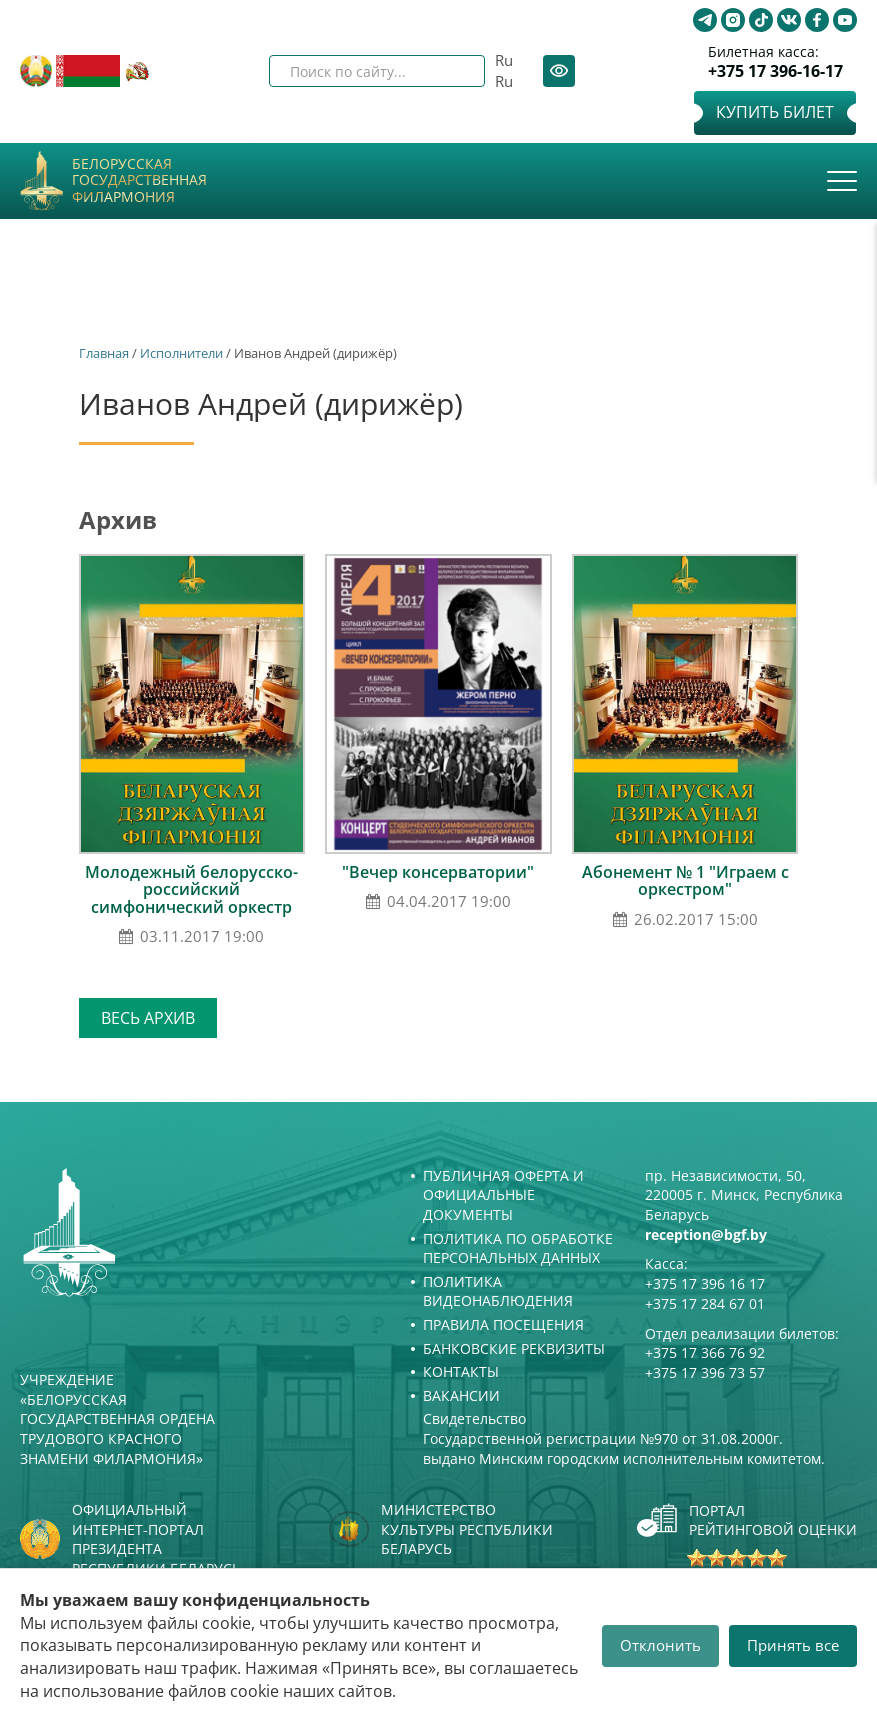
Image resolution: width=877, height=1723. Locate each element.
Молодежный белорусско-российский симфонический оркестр (191, 889)
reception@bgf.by (706, 1234)
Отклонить (660, 1645)
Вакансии (461, 1395)
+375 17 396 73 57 (705, 1372)
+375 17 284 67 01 (705, 1303)
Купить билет (775, 112)
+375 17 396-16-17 (775, 71)
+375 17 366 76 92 (705, 1352)
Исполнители (181, 353)
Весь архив (148, 1018)
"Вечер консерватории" (438, 872)
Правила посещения (503, 1324)
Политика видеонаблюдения (498, 1291)
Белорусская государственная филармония (139, 181)
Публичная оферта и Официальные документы (503, 1195)
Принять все (793, 1645)
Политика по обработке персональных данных (518, 1248)
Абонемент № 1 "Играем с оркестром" (685, 881)
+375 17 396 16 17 (705, 1283)
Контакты (461, 1371)
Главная (104, 353)
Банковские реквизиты (514, 1348)
